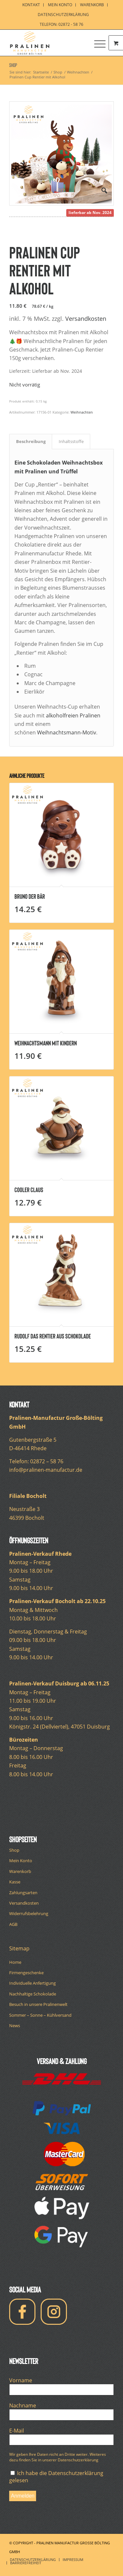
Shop (13, 65)
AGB (13, 1924)
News (14, 2025)
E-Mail (18, 2430)
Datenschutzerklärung (63, 14)
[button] (104, 190)
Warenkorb (20, 1871)
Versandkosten (85, 318)
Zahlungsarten (23, 1892)
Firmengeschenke (26, 1973)
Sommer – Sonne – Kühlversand (40, 2015)
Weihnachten (82, 412)
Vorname (22, 2380)
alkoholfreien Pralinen (73, 715)
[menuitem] (31, 5)
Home (15, 1962)
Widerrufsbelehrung (28, 1913)
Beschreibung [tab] (31, 441)
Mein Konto (20, 1860)
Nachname (24, 2405)
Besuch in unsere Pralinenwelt (38, 2004)
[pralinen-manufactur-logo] (51, 43)
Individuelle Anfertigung (32, 1983)
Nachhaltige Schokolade (32, 1994)
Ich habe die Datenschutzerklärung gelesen (56, 2476)
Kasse (14, 1882)
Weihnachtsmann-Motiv (66, 732)
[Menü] (97, 43)
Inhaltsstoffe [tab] (71, 441)
